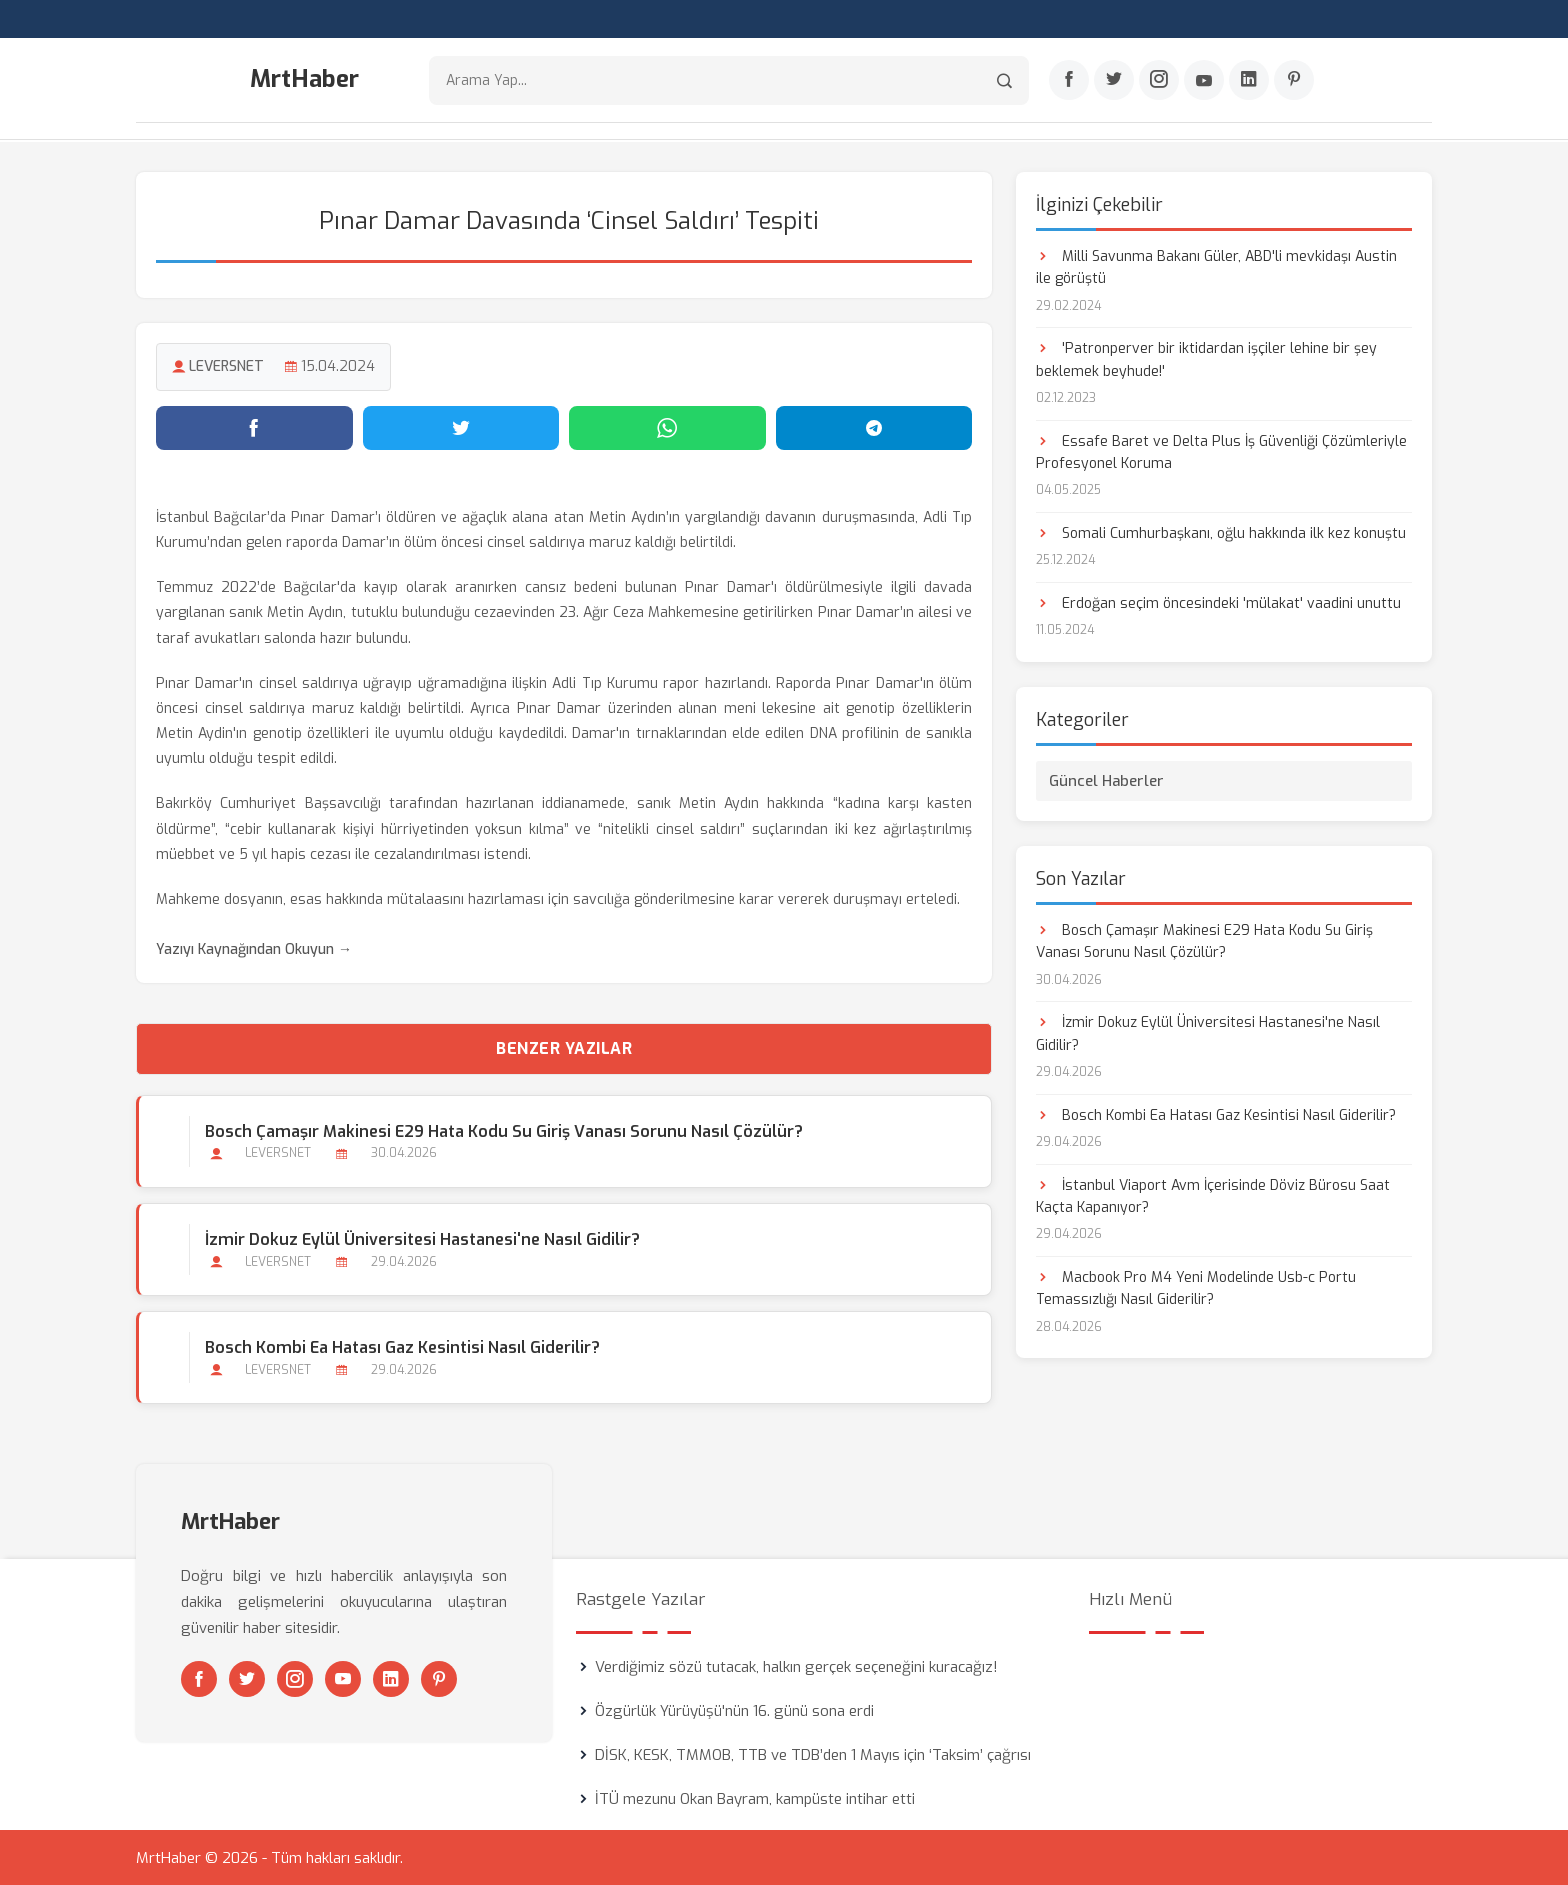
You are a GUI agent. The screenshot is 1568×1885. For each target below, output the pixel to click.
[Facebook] (1069, 81)
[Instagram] (1159, 81)
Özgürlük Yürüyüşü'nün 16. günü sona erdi (734, 1710)
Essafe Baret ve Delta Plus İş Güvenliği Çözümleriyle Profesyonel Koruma (1221, 451)
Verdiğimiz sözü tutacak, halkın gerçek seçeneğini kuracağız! (796, 1666)
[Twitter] (1114, 81)
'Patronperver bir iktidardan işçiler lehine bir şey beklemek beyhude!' (1206, 358)
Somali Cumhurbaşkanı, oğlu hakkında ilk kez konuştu (1221, 532)
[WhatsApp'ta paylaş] (667, 427)
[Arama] (1004, 80)
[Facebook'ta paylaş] (254, 427)
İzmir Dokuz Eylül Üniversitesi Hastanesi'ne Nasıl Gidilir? (422, 1238)
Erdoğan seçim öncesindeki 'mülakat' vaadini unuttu (1218, 602)
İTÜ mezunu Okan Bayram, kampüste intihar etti (755, 1798)
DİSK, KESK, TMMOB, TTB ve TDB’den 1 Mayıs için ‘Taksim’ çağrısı (813, 1754)
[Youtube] (1204, 81)
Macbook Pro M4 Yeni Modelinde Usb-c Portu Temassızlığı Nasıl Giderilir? (1196, 1287)
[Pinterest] (1294, 81)
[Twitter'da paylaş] (461, 427)
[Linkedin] (1249, 81)
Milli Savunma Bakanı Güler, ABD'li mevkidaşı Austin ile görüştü (1216, 266)
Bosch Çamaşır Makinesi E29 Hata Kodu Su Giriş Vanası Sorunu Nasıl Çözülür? (504, 1130)
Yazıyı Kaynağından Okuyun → (254, 949)
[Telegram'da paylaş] (874, 427)
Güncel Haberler (1106, 780)
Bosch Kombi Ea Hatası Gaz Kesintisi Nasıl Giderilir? (402, 1346)
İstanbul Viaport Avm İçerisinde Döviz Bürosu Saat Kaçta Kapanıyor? (1213, 1195)
